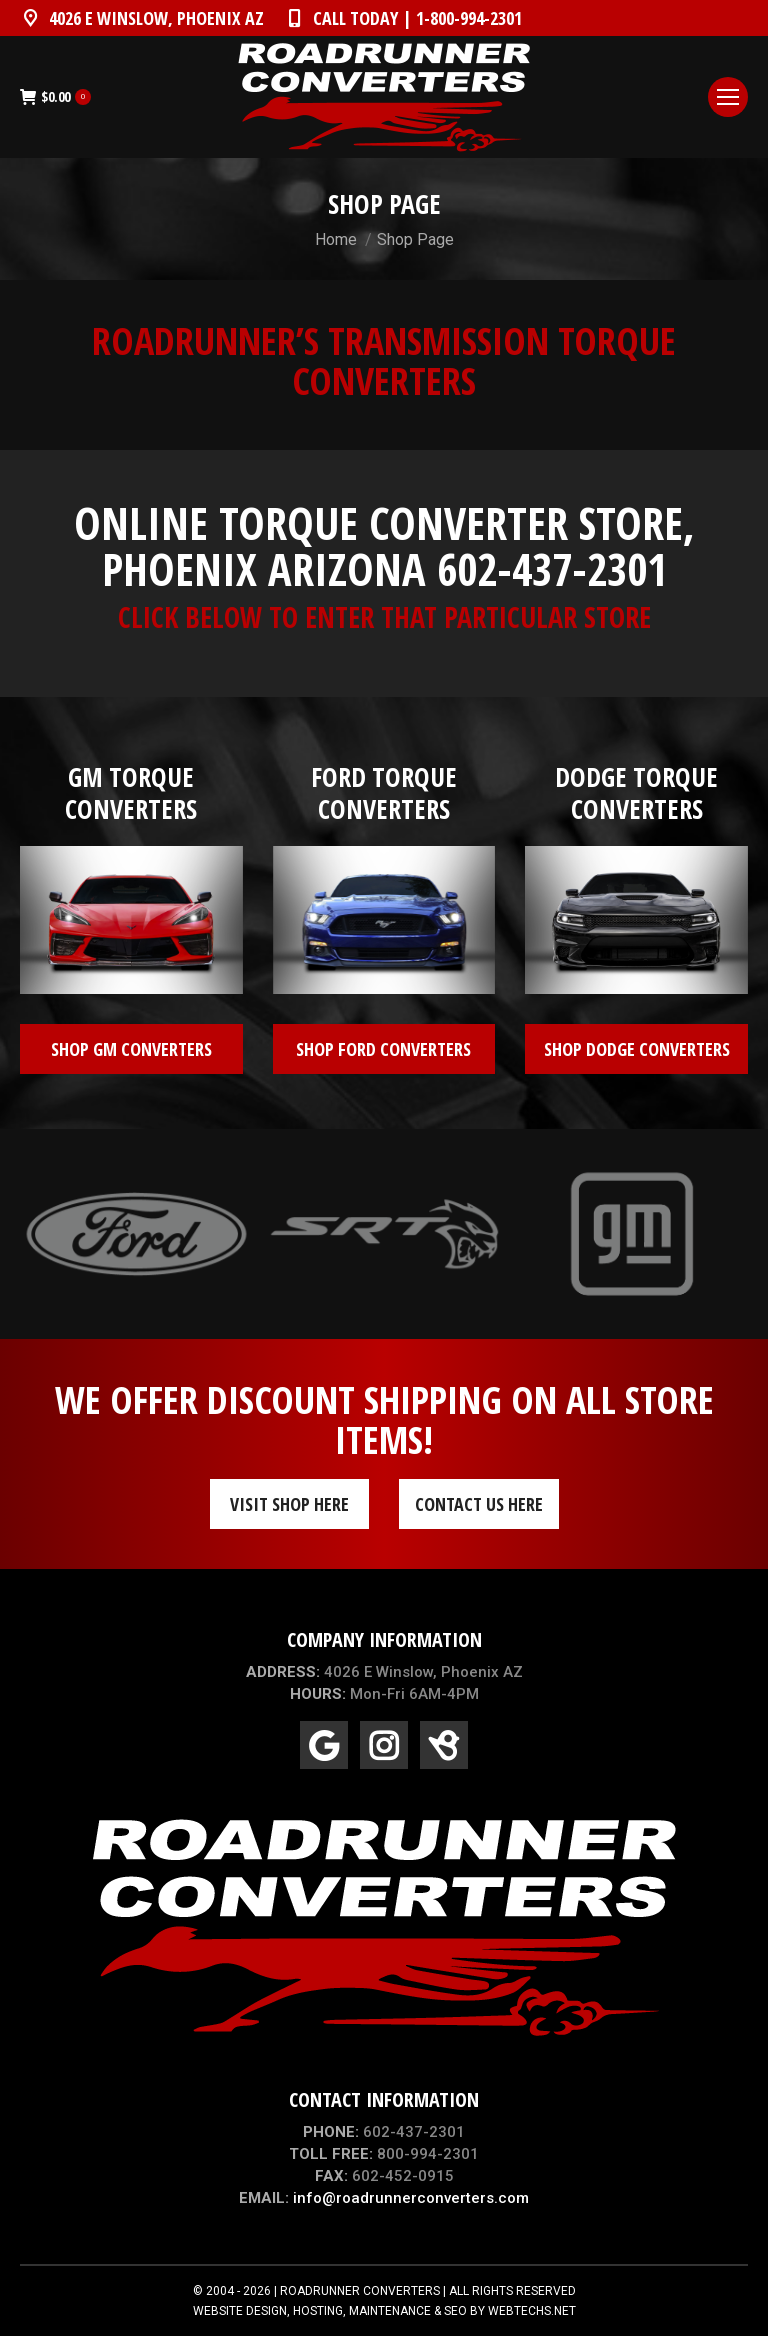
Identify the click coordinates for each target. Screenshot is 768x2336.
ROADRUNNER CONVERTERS (360, 2291)
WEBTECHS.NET (532, 2311)
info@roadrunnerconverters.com (411, 2198)
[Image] (131, 920)
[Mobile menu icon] (728, 97)
